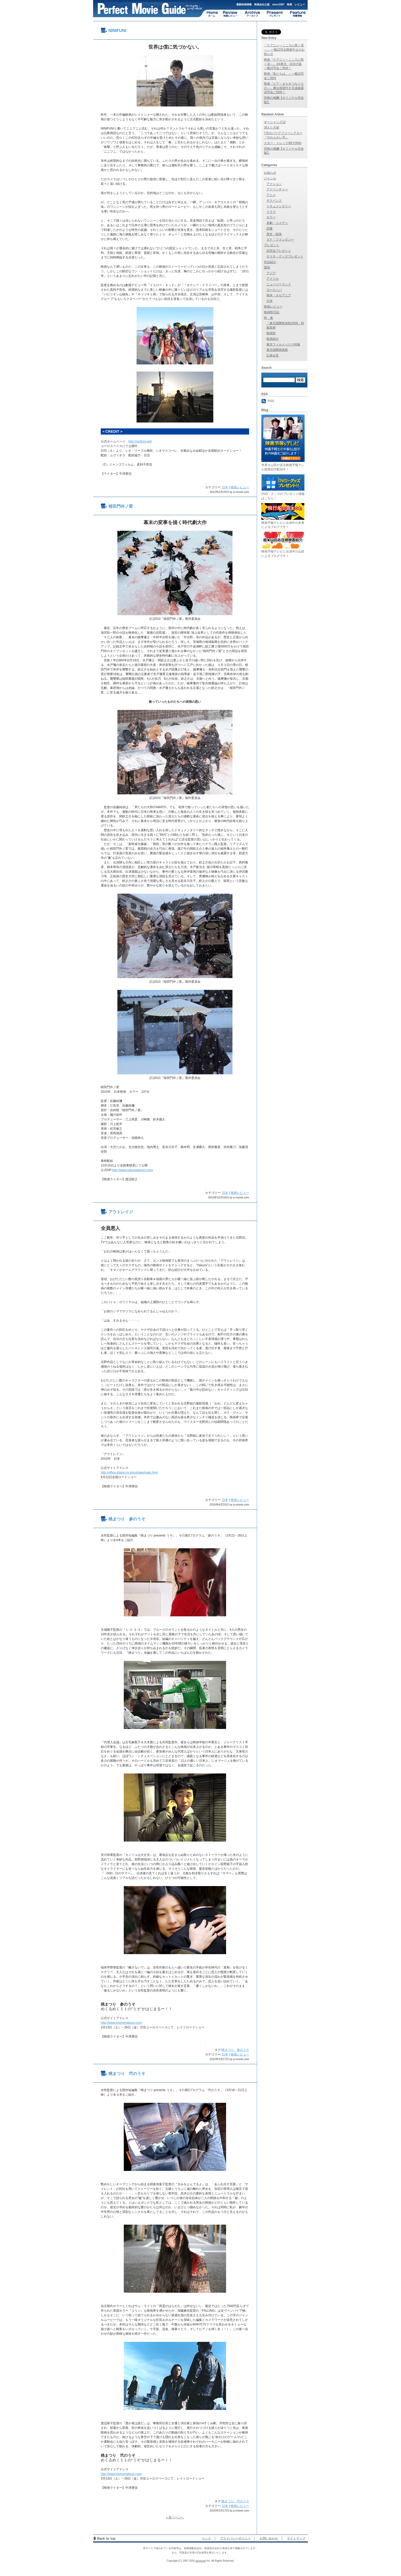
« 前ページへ (175, 2517)
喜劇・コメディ (277, 223)
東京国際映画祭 (277, 350)
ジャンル (270, 178)
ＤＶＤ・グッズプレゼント (284, 256)
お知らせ (270, 173)
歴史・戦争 (274, 234)
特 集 (268, 318)
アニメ (271, 195)
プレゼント (271, 245)
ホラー (271, 217)
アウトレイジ (120, 1212)
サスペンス (274, 200)
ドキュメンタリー (278, 206)
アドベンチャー (277, 189)
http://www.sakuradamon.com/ (132, 1170)
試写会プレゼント (278, 251)
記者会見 (272, 355)
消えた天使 (271, 127)
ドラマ (271, 212)
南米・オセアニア (278, 295)
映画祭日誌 (271, 312)
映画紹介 (272, 339)
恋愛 (269, 228)
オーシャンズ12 (275, 122)
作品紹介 (270, 262)
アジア (271, 273)
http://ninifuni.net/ (140, 441)
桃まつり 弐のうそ (126, 2073)
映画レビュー (240, 487)
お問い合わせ (269, 2538)
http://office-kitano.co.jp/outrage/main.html (129, 1472)
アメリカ (272, 278)
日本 (225, 487)
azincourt (200, 2560)
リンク (206, 2538)
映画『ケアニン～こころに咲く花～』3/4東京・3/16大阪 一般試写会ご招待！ (284, 64)
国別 (267, 267)
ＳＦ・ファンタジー (280, 239)
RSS (271, 401)
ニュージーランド (278, 284)
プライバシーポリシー (235, 2538)
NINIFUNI (117, 30)
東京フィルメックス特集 (283, 344)
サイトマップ (296, 2538)
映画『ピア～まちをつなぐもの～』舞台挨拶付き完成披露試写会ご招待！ (284, 88)
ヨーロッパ (274, 290)
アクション (274, 184)
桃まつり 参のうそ (126, 1519)
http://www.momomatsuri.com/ (121, 2023)
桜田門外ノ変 (120, 506)
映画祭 (271, 333)
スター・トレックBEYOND (283, 143)
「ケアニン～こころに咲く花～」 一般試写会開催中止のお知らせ (284, 50)
